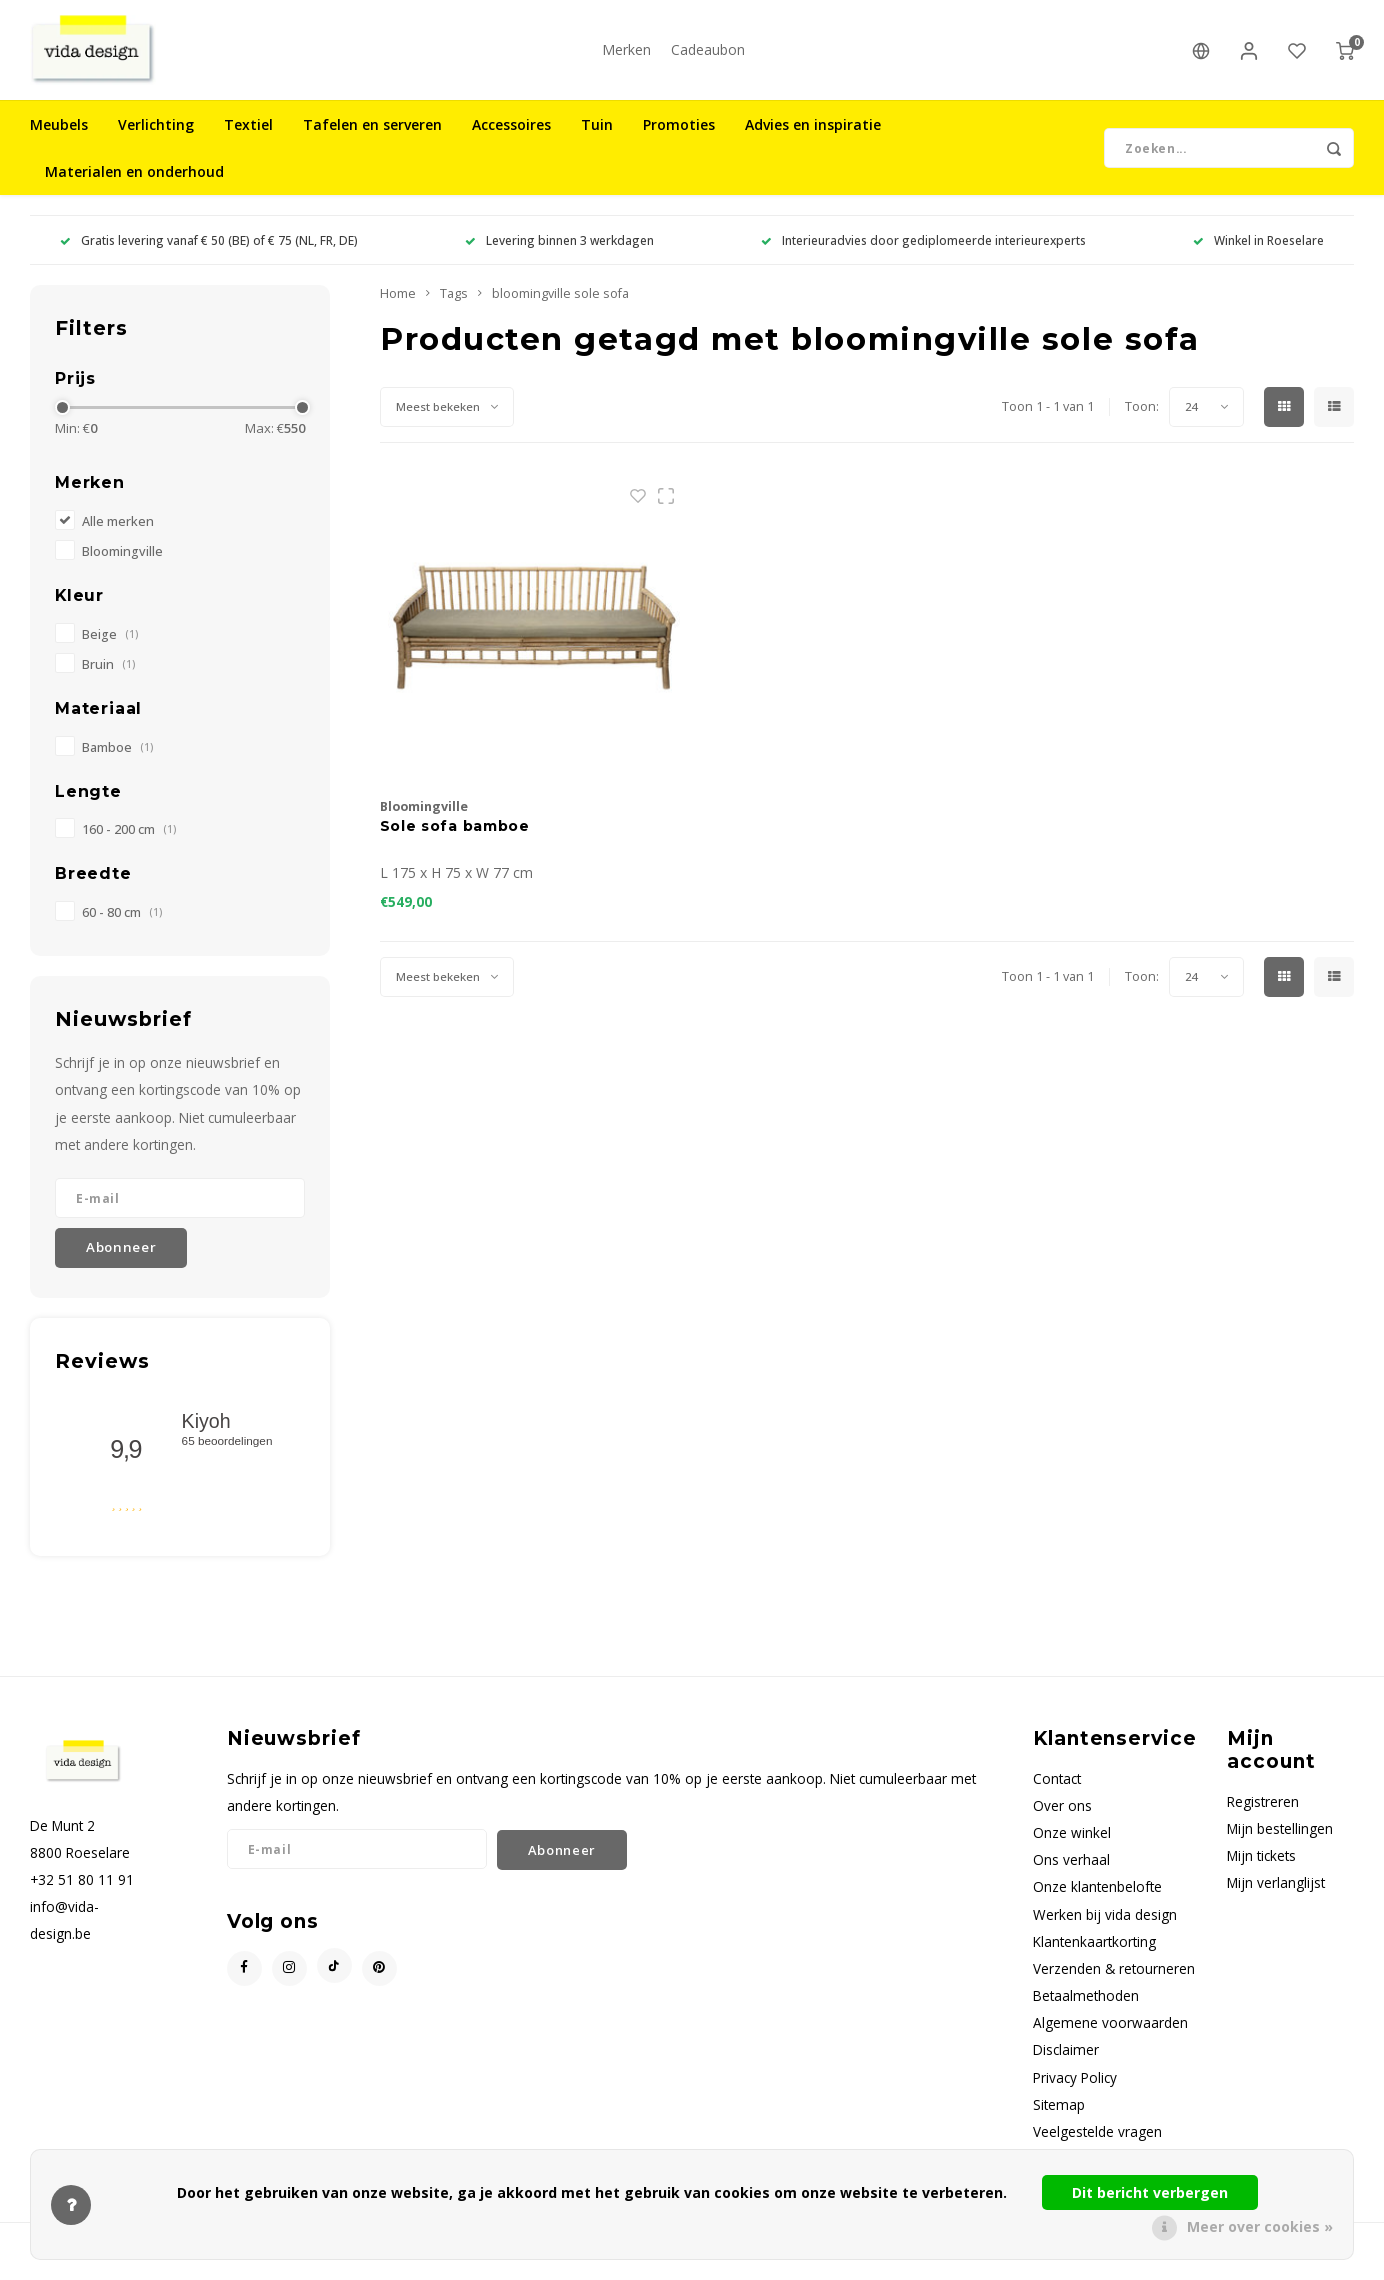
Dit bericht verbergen (1150, 2192)
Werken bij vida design (1105, 1924)
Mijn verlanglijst (1276, 1892)
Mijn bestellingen (1280, 1838)
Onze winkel (1072, 1842)
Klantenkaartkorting (1094, 1951)
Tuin (597, 134)
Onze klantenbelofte (1097, 1896)
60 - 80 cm (122, 922)
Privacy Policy (1075, 2087)
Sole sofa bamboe (455, 836)
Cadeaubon (708, 54)
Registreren (1263, 1811)
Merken (626, 54)
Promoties (679, 134)
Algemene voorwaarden (1110, 2032)
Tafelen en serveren (372, 134)
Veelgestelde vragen (1097, 2141)
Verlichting (156, 134)
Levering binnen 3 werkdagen (559, 250)
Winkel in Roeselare (1258, 250)
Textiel (248, 134)
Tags (454, 303)
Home (398, 303)
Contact (1057, 1788)
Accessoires (511, 134)
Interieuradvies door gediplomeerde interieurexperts (923, 250)
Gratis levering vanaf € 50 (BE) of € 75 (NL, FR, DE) (209, 250)
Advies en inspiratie (813, 134)
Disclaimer (1066, 2059)
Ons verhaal (1071, 1869)
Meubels (59, 134)
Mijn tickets (1261, 1865)
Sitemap (1059, 2114)
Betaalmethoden (1086, 2005)
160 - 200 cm (129, 839)
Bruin (108, 674)
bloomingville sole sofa (560, 303)
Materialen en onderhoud (134, 181)
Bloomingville (122, 561)
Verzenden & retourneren (1114, 1978)
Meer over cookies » (1260, 2226)
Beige (110, 644)
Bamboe (117, 757)
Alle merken (118, 531)
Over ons (1062, 1815)
